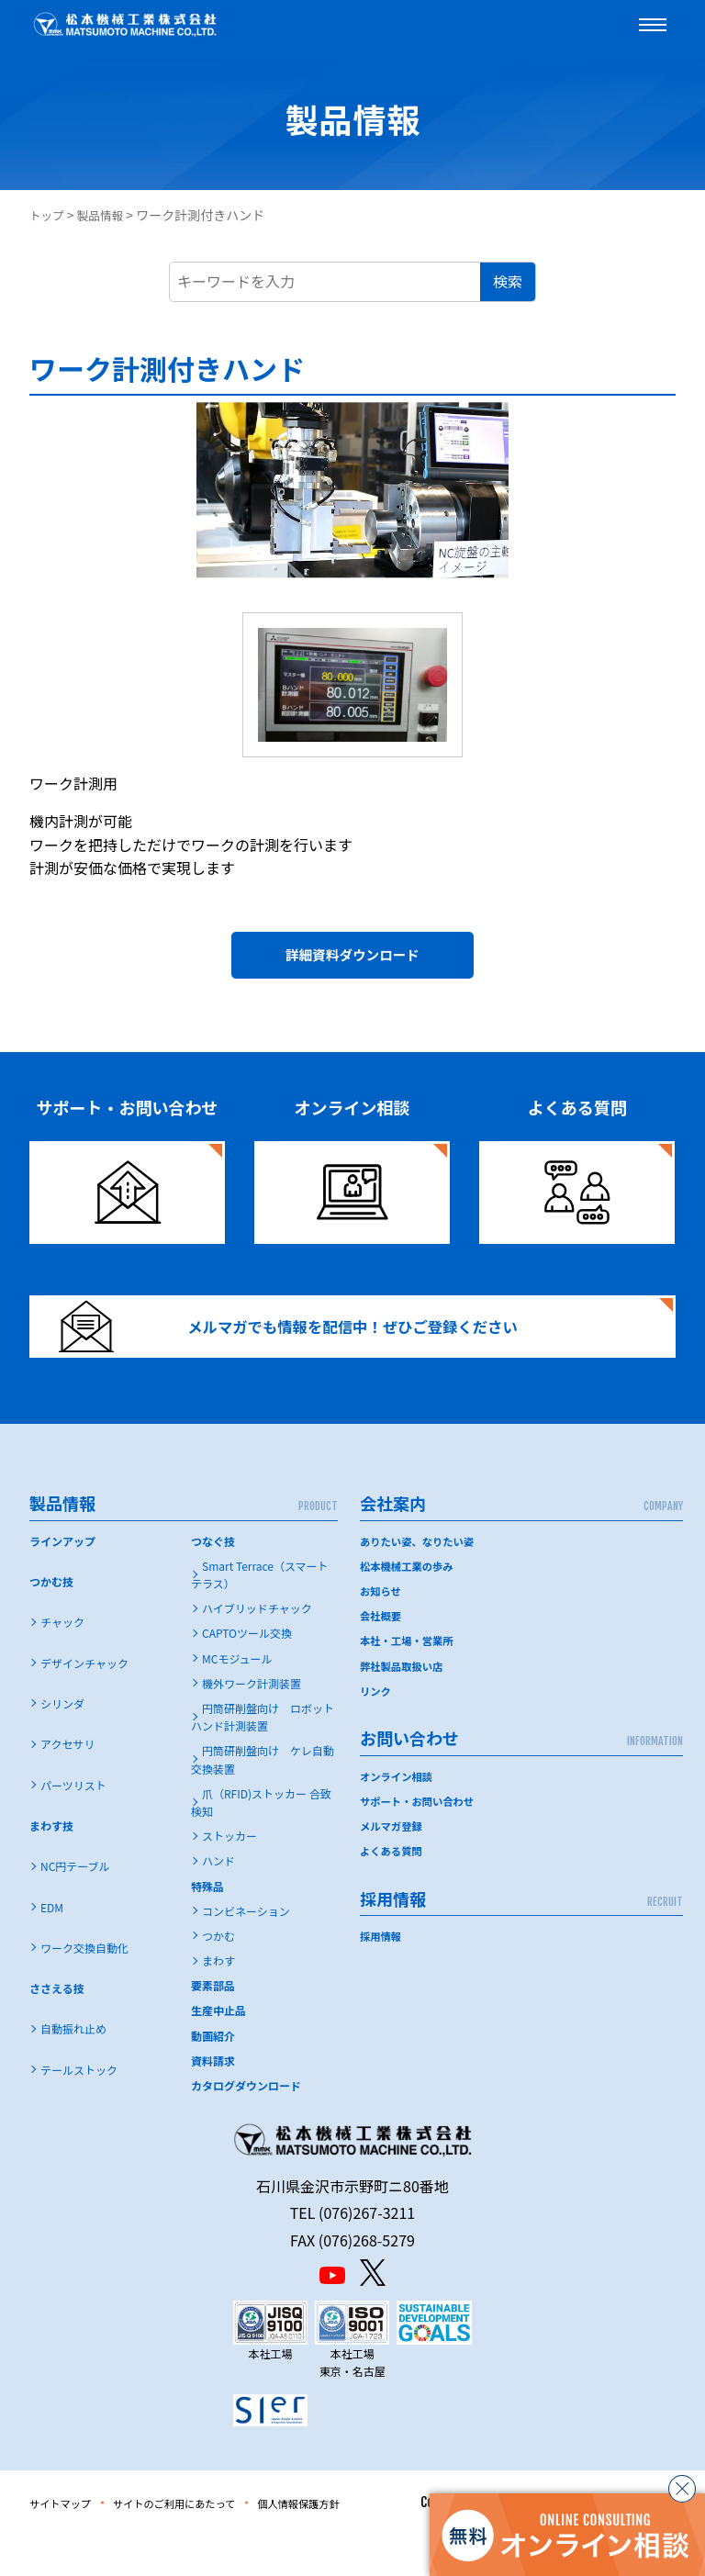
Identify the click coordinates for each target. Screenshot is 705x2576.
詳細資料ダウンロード (352, 961)
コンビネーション (246, 1951)
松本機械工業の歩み (409, 1606)
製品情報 (106, 215)
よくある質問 (393, 1891)
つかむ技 (51, 1622)
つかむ (218, 1976)
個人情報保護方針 (355, 2543)
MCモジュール (237, 1699)
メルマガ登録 (393, 1867)
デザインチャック (84, 1703)
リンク (376, 1731)
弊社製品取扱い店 (404, 1706)
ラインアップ (62, 1581)
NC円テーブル (75, 1907)
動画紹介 (213, 2076)
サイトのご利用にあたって (205, 2543)
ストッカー (229, 1876)
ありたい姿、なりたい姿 (420, 1581)
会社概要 (382, 1656)
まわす (218, 2001)
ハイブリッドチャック (257, 1649)
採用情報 (382, 1977)
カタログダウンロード (246, 2126)
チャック (62, 1663)
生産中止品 (218, 2051)
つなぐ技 (213, 1581)
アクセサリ (67, 1785)
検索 (507, 281)
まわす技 (51, 1866)
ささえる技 (56, 2028)
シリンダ (62, 1744)
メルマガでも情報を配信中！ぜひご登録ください (317, 1353)
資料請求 (213, 2101)
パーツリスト (73, 1825)
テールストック (79, 2110)
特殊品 (207, 1926)
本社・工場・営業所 (409, 1681)
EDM (51, 1947)
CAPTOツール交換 (247, 1674)
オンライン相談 (398, 1816)
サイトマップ (67, 2543)
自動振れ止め (73, 2070)
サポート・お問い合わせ (420, 1841)
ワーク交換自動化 (84, 1988)
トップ (48, 215)
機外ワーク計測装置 (251, 1723)
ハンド (218, 1902)
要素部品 (213, 2026)
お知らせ (382, 1631)
